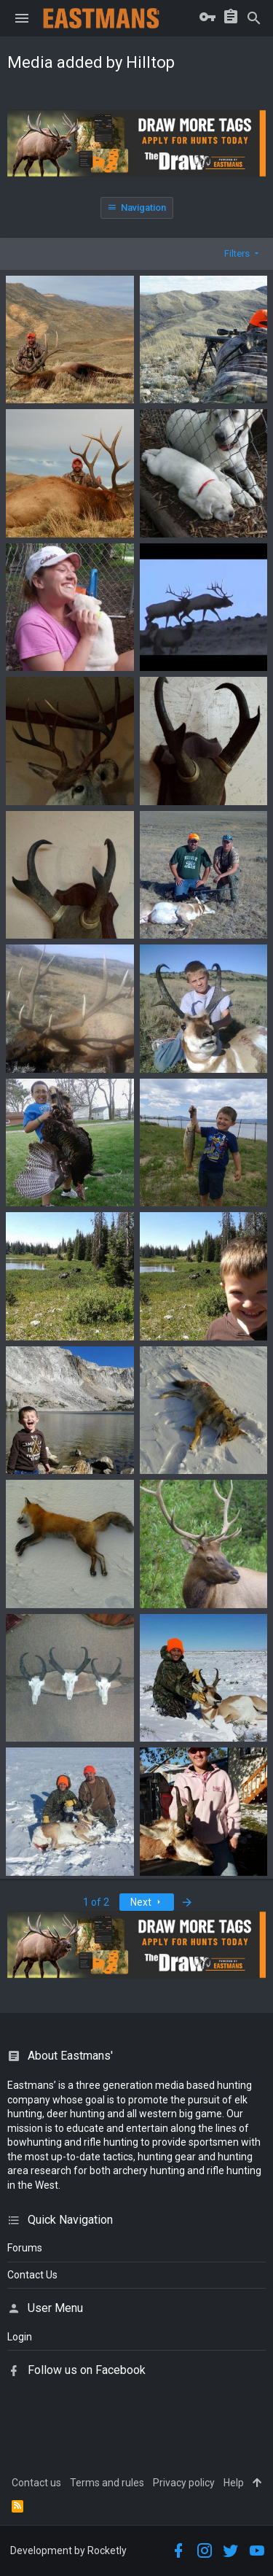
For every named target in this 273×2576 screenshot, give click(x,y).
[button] (21, 18)
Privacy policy (184, 2482)
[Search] (254, 18)
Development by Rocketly (68, 2550)
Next (147, 1902)
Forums (24, 2248)
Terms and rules (107, 2482)
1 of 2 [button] (96, 1902)
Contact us (36, 2482)
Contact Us (32, 2275)
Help (233, 2482)
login (19, 2337)
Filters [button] (237, 253)
